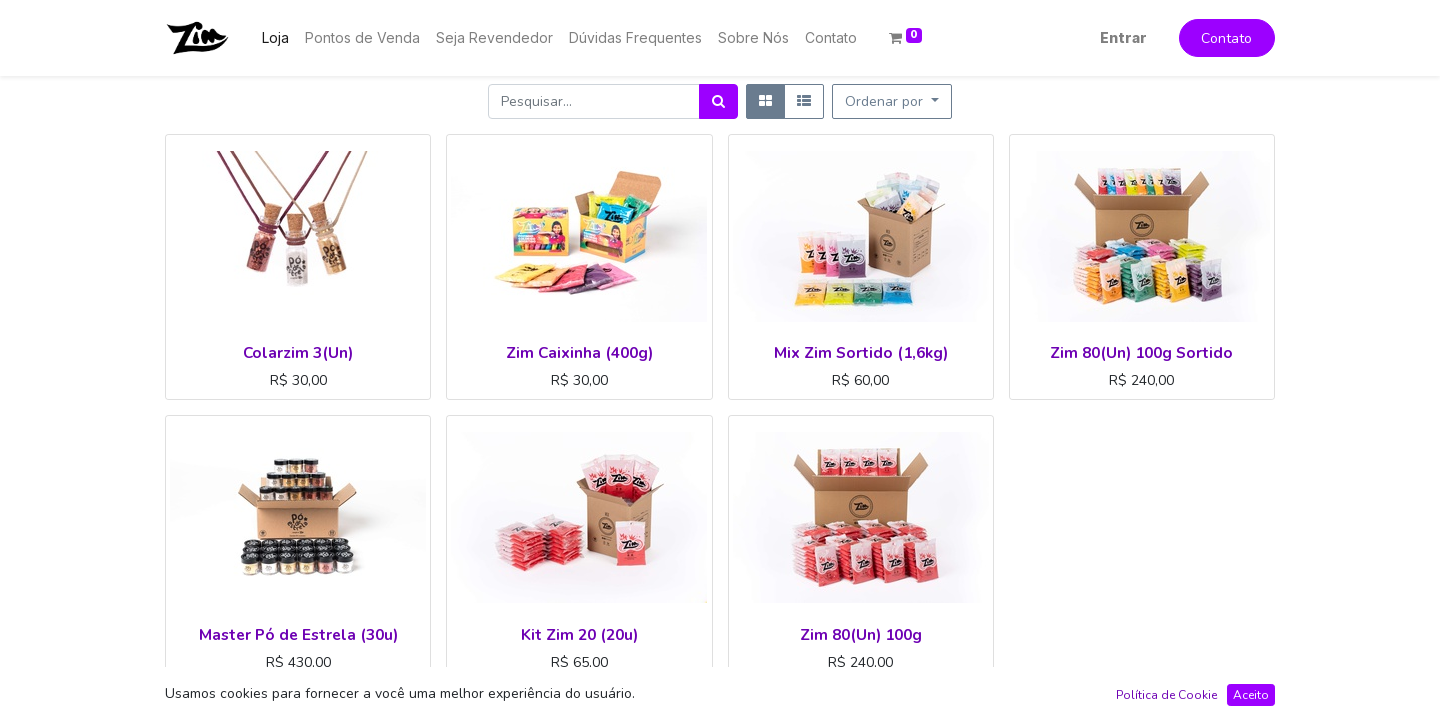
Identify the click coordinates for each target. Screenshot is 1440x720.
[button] (892, 101)
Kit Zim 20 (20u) (579, 634)
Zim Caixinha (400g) (579, 352)
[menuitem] (275, 37)
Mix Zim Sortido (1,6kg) (861, 352)
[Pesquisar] (718, 101)
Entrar (1123, 37)
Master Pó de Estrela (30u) (298, 634)
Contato (1226, 38)
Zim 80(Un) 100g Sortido (1141, 352)
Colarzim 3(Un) (298, 352)
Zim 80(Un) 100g (861, 634)
